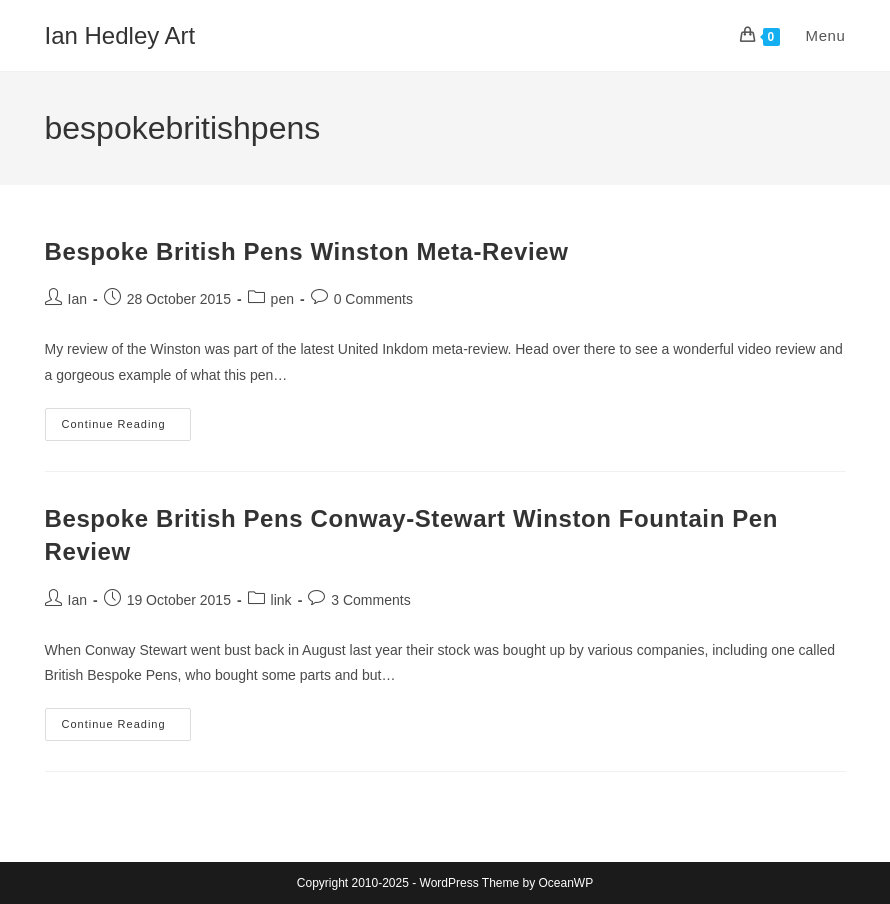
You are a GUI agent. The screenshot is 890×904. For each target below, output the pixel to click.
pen (282, 299)
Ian (77, 299)
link (281, 600)
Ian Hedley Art (120, 35)
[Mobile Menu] (815, 35)
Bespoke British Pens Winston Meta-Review (307, 251)
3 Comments (370, 600)
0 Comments (373, 299)
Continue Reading (126, 429)
